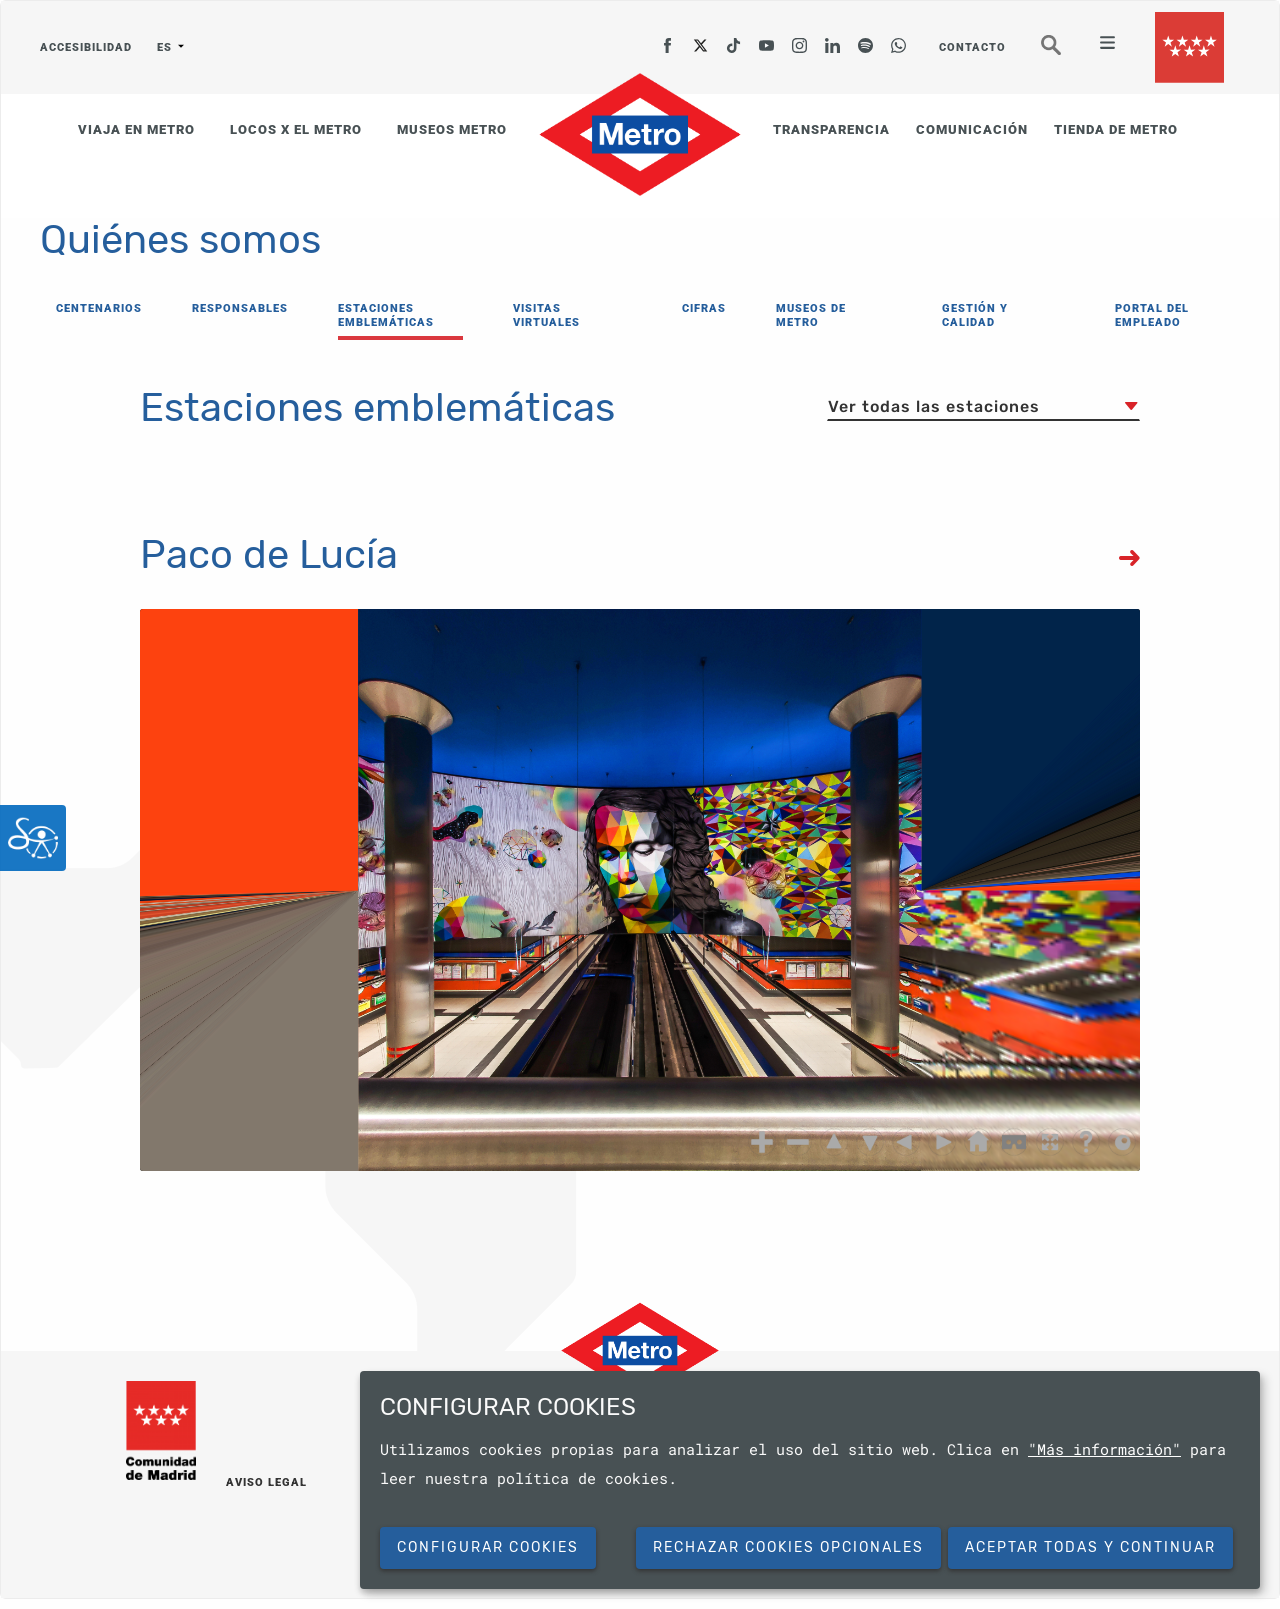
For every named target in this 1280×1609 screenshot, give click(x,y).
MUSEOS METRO (452, 129)
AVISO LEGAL (266, 1482)
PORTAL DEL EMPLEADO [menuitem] (1152, 315)
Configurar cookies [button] (488, 1547)
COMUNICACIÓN (972, 129)
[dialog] (810, 1480)
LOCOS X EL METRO (296, 129)
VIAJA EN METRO (136, 129)
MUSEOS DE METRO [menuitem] (811, 315)
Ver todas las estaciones (934, 406)
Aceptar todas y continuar (1090, 1547)
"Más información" (1104, 1449)
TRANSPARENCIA (831, 129)
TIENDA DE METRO (1116, 129)
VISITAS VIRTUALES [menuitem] (546, 315)
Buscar (1065, 53)
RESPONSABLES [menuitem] (240, 308)
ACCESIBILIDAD (86, 47)
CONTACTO (972, 47)
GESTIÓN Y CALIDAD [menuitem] (975, 315)
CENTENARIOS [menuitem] (99, 308)
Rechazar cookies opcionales (788, 1547)
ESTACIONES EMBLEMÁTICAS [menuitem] (386, 315)
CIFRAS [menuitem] (704, 308)
